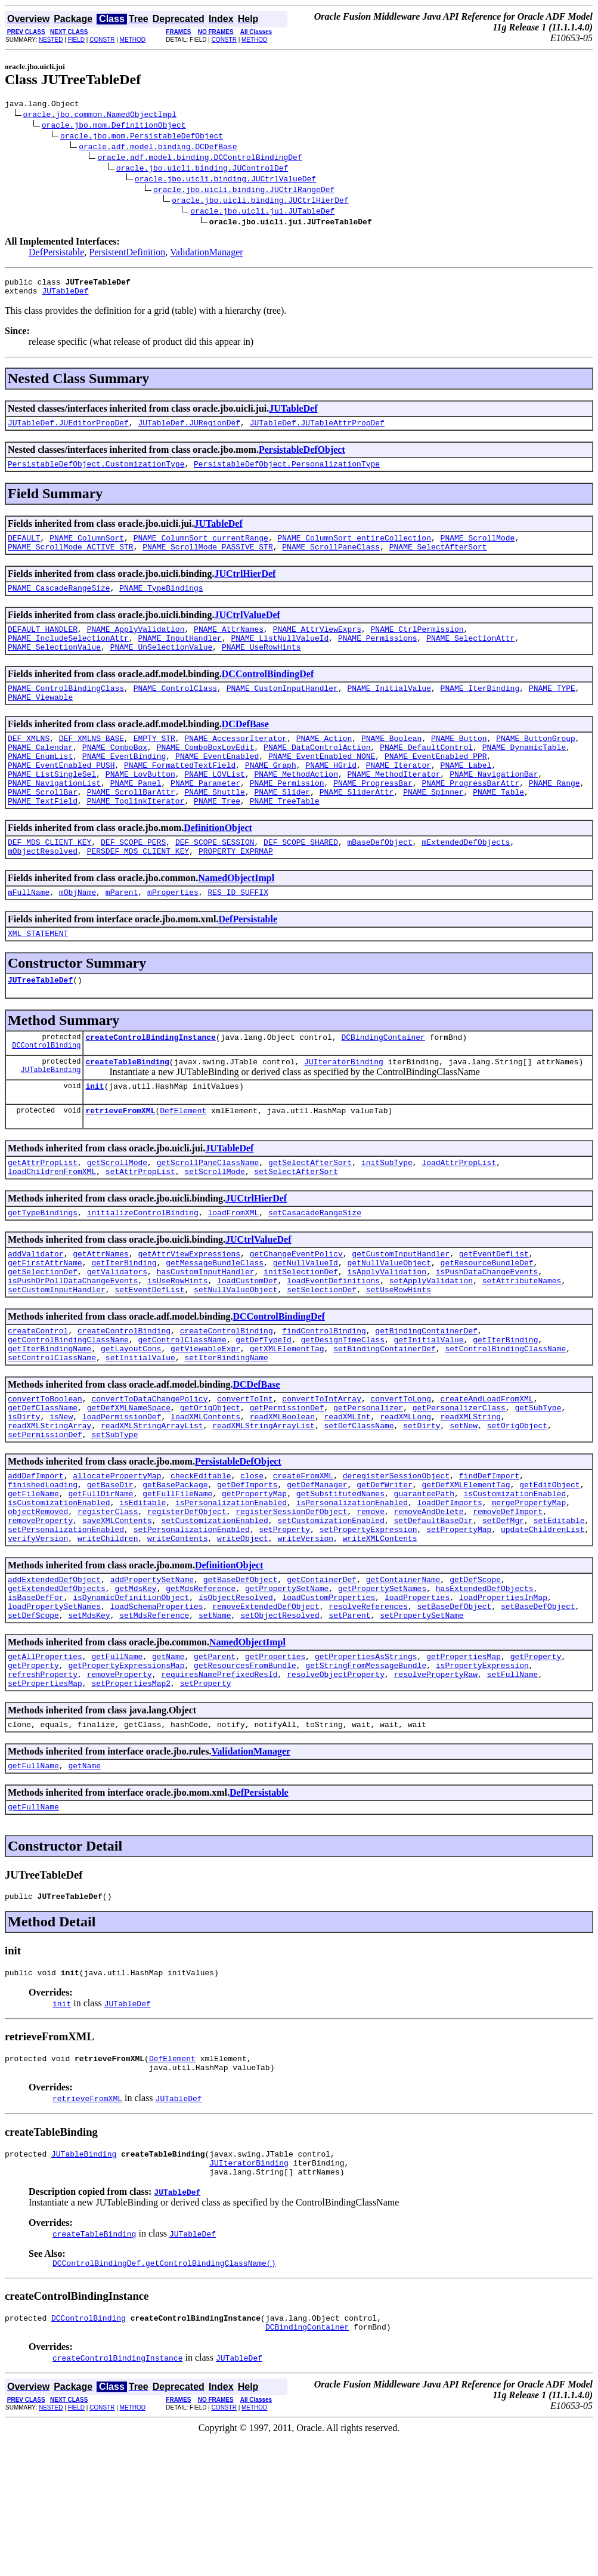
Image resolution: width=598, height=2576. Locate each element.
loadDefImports (449, 1593)
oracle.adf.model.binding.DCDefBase (158, 148)
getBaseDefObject (240, 1679)
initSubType (387, 1217)
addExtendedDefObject (54, 1679)
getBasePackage (174, 1572)
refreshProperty (43, 1786)
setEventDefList (149, 1357)
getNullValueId (305, 1325)
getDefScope (475, 1679)
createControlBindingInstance (150, 1085)
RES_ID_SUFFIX (237, 934)
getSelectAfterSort (310, 1217)
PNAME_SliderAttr (357, 827)
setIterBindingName (226, 1432)
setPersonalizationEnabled (66, 1625)
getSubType (538, 1486)
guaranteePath (423, 1582)
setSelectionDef (322, 1357)
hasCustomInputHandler (206, 1335)
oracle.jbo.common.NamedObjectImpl (99, 115)
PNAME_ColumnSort (86, 548)
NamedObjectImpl (236, 919)
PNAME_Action (324, 763)
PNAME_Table (498, 827)
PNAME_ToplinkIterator (136, 838)
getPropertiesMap (463, 1765)
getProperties (275, 1765)
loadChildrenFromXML (52, 1228)
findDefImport (489, 1561)
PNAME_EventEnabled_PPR (436, 784)
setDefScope (33, 1722)
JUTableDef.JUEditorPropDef (68, 429)
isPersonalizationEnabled (231, 1593)
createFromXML (303, 1561)
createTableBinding (127, 1111)
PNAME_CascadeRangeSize (59, 602)
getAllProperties (45, 1765)
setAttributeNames (522, 1346)
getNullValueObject (388, 1325)
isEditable (142, 1593)
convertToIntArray (321, 1475)
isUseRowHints (177, 1346)
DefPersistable (56, 254)
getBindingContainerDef (426, 1400)
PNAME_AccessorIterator (235, 763)
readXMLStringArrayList (152, 1507)
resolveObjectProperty (336, 1786)
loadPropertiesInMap (503, 1700)
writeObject (242, 1636)
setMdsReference (154, 1722)
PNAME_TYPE (552, 709)
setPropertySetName (421, 1722)
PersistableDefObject (302, 457)
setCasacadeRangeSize (314, 1271)
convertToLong (400, 1475)
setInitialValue (140, 1432)
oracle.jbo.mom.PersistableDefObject (141, 137)
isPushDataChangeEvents (487, 1335)
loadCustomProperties (328, 1700)
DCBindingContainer (383, 1085)
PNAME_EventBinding (124, 784)
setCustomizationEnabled (214, 1615)
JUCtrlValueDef (247, 629)
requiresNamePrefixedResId (219, 1786)
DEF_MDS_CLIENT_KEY (49, 881)
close (252, 1561)
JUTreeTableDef (40, 1026)
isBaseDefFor (36, 1700)
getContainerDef (322, 1679)
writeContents (177, 1636)
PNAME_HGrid (331, 795)
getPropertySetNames (382, 1690)
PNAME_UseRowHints (261, 666)
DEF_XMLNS (28, 763)
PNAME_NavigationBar (494, 806)
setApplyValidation (431, 1346)
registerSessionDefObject (291, 1604)
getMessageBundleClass (215, 1325)
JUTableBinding (51, 1121)
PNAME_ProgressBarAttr (470, 816)
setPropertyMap (458, 1625)
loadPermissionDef (122, 1496)
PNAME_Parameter (205, 816)
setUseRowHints (398, 1357)
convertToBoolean (45, 1475)
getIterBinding (123, 1325)
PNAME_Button (459, 763)
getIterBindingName (49, 1421)
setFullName (512, 1786)
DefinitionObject (218, 865)
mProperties (173, 934)
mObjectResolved (43, 892)
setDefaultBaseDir (433, 1615)
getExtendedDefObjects (57, 1690)
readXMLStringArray (49, 1507)
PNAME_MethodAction (295, 806)
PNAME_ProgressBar (373, 816)
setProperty (284, 1625)
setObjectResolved (280, 1722)
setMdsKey (89, 1722)
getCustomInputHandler (401, 1314)
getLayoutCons (131, 1421)
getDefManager (317, 1572)
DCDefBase (245, 747)
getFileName (33, 1582)
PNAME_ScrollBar (43, 827)
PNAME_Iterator (398, 795)
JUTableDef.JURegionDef (189, 429)
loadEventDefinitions (333, 1346)
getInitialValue (428, 1411)
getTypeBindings (43, 1271)
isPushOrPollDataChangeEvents (73, 1346)
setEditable (559, 1615)
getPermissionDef (287, 1486)
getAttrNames (101, 1314)
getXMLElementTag (287, 1421)
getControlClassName (182, 1411)
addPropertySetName (152, 1679)
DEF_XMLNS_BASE (91, 763)
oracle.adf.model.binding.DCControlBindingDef (199, 158)
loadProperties (417, 1700)
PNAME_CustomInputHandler (282, 709)
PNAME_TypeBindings (161, 602)
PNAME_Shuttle (214, 827)
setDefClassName (358, 1507)
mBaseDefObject (379, 881)
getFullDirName (100, 1582)
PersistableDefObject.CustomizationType (96, 472)
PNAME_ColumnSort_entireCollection (353, 548)
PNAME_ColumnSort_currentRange (201, 548)
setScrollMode (214, 1228)
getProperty (536, 1765)
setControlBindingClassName (505, 1421)
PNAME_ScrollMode (477, 548)
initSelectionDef (301, 1335)
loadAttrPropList (459, 1217)
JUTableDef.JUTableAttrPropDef (317, 429)
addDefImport (36, 1561)
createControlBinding (124, 1400)
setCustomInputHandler (57, 1357)
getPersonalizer (368, 1486)
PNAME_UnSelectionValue (161, 666)
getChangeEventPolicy (296, 1314)
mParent (122, 934)
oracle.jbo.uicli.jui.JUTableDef (262, 212)
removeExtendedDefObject (265, 1711)
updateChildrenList (542, 1625)
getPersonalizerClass (459, 1486)
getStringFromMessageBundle (365, 1776)
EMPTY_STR (154, 763)
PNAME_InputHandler (179, 655)
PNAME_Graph (270, 795)
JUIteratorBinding (343, 1111)
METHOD (132, 39)
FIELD (76, 39)
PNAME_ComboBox (114, 773)
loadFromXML (233, 1271)
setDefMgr (503, 1615)
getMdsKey (135, 1690)
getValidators (117, 1335)
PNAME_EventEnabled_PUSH (61, 795)
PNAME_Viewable (40, 720)
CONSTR (101, 39)
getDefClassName (43, 1486)
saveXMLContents (117, 1615)
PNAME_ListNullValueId (280, 655)
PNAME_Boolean (391, 763)
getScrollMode (117, 1217)
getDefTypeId (264, 1411)
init (94, 1137)
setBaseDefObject (454, 1711)
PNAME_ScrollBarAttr (131, 827)
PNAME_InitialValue (388, 709)
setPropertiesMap (45, 1797)
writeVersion (305, 1636)
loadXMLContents (205, 1496)
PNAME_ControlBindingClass (66, 709)
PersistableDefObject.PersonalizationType (287, 472)
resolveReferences (368, 1711)
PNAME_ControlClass (175, 709)
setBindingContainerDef (384, 1421)
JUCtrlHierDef (244, 586)
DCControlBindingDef (268, 693)
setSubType (114, 1518)
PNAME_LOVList (214, 806)
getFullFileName (177, 1582)
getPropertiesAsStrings (366, 1765)
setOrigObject (517, 1507)
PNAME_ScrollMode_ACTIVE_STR (71, 559)
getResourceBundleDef (486, 1325)
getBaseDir (110, 1572)
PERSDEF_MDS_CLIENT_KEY (138, 892)
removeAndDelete (428, 1604)
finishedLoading (43, 1572)
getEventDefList (494, 1314)
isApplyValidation (386, 1335)
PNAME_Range (554, 816)
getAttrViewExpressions (189, 1314)
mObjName (77, 934)
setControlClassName (52, 1432)
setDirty (421, 1507)
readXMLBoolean (282, 1496)
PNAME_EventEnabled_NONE (321, 784)
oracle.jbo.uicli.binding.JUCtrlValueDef (225, 180)
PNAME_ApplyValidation (136, 645)
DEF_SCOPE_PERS (133, 881)
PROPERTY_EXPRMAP (236, 892)
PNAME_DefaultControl (426, 773)
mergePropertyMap (528, 1593)
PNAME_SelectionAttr (470, 655)
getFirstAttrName (45, 1325)
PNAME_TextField (43, 838)
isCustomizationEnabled (515, 1582)
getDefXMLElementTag (466, 1572)
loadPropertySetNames (54, 1711)
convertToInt (245, 1475)
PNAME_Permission (287, 816)
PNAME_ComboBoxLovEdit (206, 773)
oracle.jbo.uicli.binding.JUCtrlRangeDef (243, 191)
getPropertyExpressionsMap (126, 1776)
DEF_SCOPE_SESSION (215, 881)
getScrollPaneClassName (208, 1217)
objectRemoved (38, 1604)
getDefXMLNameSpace (129, 1486)
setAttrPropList (140, 1228)
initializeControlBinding (143, 1271)
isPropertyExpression (482, 1776)
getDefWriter (385, 1572)
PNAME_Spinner (433, 827)
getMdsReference (201, 1690)
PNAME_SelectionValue (54, 666)
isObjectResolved (236, 1700)
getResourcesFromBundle (245, 1776)
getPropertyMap (254, 1582)
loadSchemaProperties (156, 1711)
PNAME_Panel (136, 816)
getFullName (116, 1765)
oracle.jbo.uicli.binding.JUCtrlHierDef (260, 201)
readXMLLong (405, 1496)
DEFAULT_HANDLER (43, 645)
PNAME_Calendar (40, 773)
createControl (38, 1400)
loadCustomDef (247, 1346)
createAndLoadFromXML (487, 1475)
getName (168, 1765)
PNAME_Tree (217, 838)
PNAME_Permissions (377, 655)
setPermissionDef (45, 1518)
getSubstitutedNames (340, 1582)
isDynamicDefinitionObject (131, 1700)
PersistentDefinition (127, 254)
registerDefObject (187, 1604)
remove (371, 1604)
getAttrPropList (43, 1217)
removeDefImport (508, 1604)
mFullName (28, 934)
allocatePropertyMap (117, 1561)
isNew (61, 1496)
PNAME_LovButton (140, 806)
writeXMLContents (380, 1636)
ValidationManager (206, 254)
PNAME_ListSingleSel (52, 806)
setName (215, 1722)
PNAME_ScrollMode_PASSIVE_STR (207, 559)
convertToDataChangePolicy (149, 1475)
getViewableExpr (205, 1421)
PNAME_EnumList (40, 784)
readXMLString (471, 1496)
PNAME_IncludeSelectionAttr (68, 655)
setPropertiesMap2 (131, 1797)
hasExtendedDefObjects (485, 1690)
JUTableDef (65, 296)
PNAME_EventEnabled (217, 784)
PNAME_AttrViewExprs (317, 645)
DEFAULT (24, 548)
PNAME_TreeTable (285, 838)
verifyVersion (38, 1636)
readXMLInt (347, 1496)
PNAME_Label (465, 795)
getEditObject (549, 1572)
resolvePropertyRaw (435, 1786)
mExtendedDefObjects (466, 881)
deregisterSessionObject (396, 1561)
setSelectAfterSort (295, 1228)
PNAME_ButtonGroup (535, 763)
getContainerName (403, 1679)
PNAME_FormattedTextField (180, 795)
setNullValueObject (235, 1357)
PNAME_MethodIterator (393, 806)
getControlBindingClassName (68, 1411)
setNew (464, 1507)
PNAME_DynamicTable (524, 773)
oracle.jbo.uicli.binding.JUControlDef (202, 169)
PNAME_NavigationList (54, 816)
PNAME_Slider (282, 827)
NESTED (51, 39)
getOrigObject (210, 1486)
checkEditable (201, 1561)
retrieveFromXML (120, 1164)
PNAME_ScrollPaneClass (331, 559)
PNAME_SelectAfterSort (438, 559)
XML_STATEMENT (38, 977)
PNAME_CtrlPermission (416, 645)
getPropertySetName (287, 1690)
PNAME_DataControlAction (317, 773)
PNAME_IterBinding (479, 709)
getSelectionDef (43, 1335)
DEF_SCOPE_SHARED (301, 881)
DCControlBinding (46, 1095)
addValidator (36, 1314)
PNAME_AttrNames (229, 645)
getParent (215, 1765)
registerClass (108, 1604)
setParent (349, 1722)
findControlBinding (323, 1400)
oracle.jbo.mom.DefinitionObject (114, 126)
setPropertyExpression (368, 1625)
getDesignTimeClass (342, 1411)
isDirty (24, 1496)
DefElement (183, 1164)
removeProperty (40, 1615)
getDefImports (247, 1572)
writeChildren (108, 1636)
